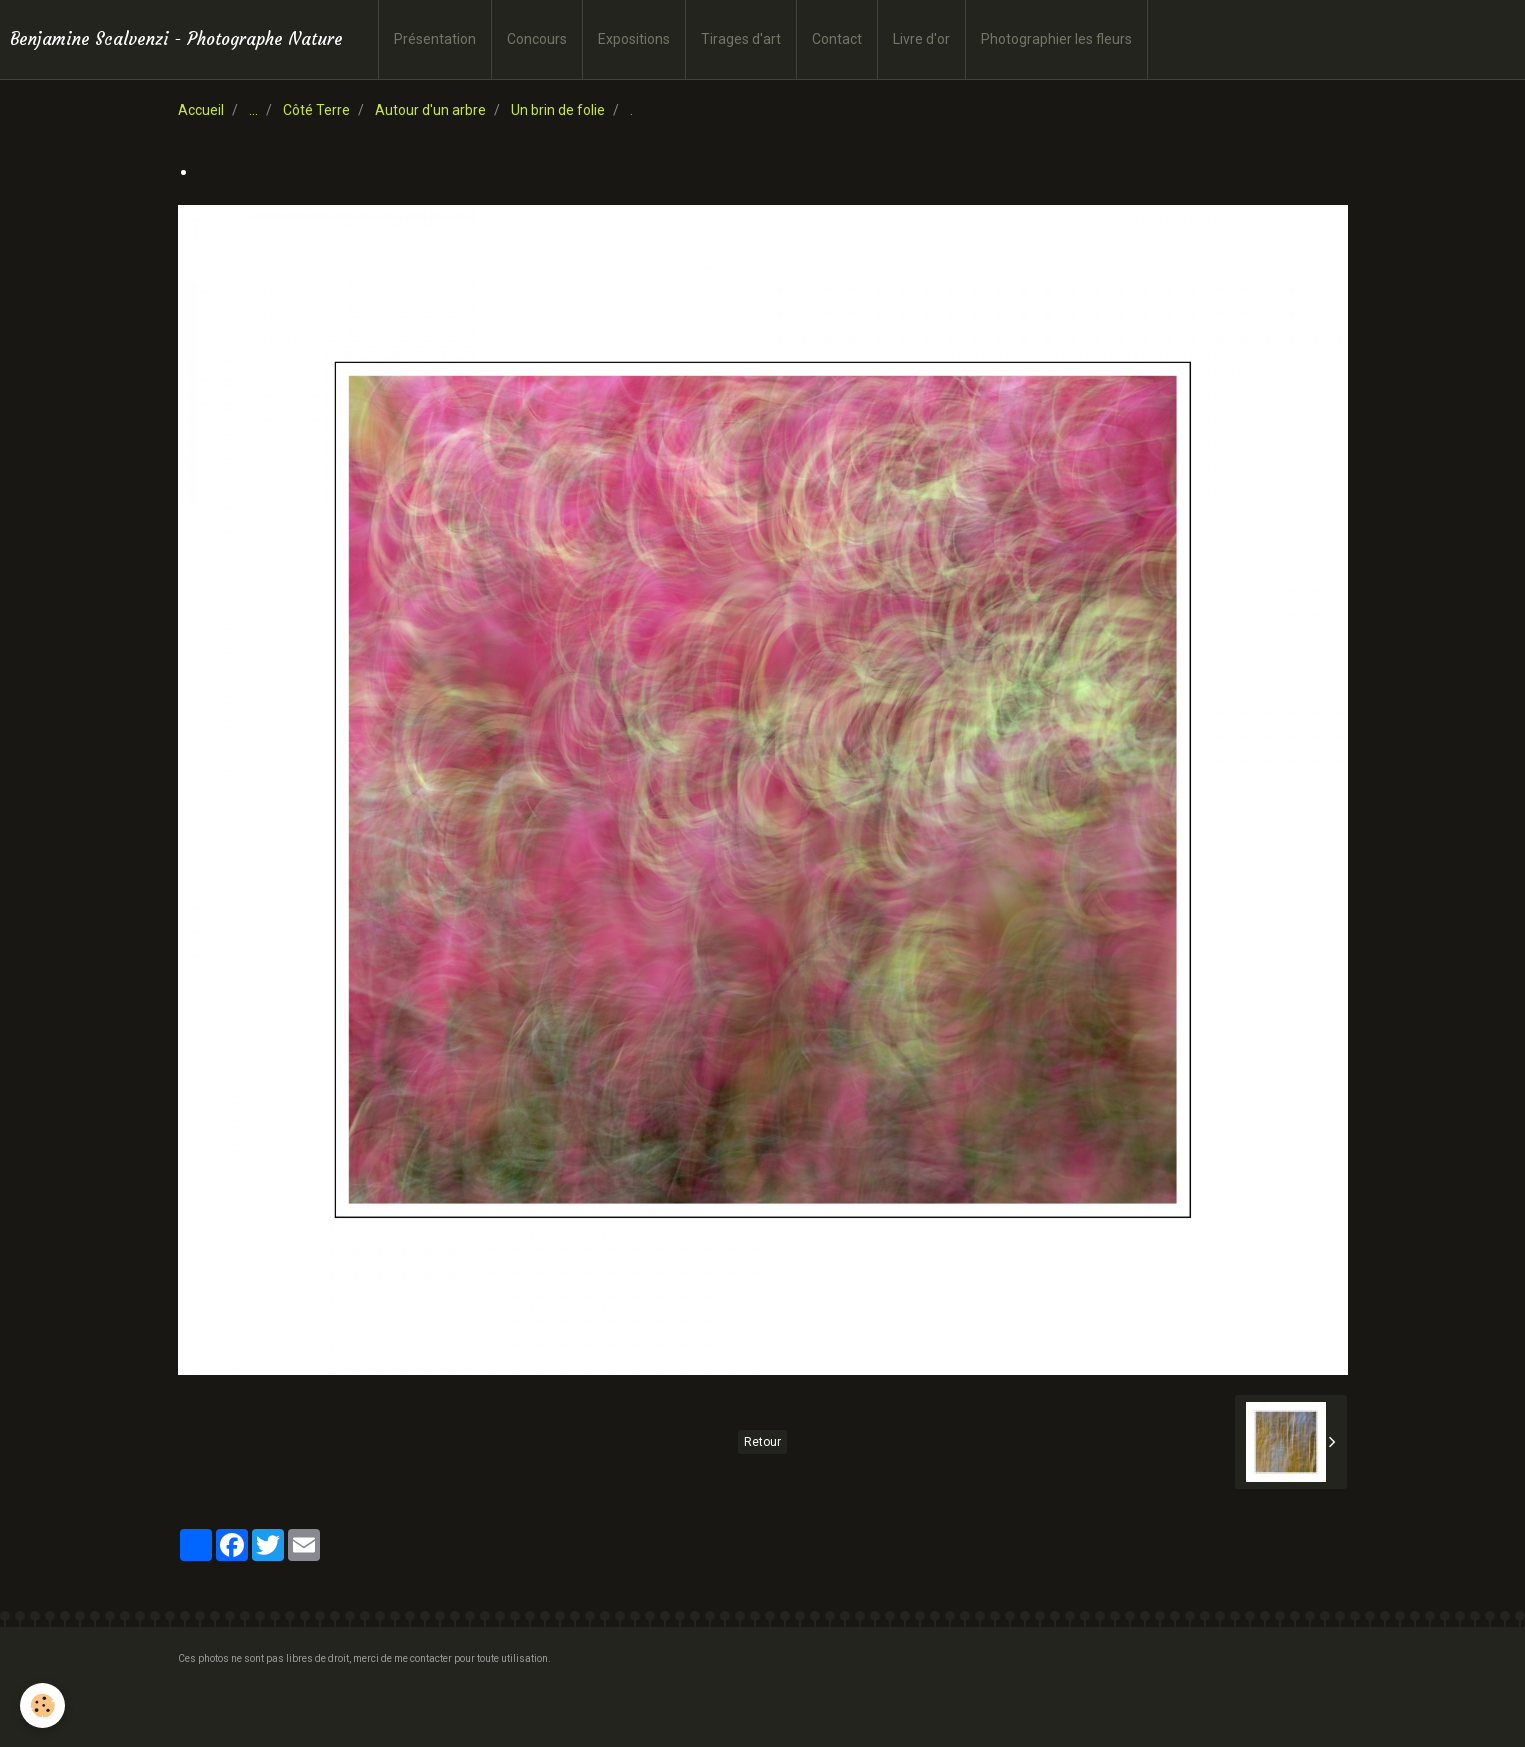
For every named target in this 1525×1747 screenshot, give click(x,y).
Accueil (201, 110)
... (253, 110)
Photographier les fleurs (1056, 39)
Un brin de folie (558, 110)
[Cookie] (42, 1705)
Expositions (634, 39)
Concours (537, 39)
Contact (837, 39)
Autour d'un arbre (430, 110)
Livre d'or (921, 39)
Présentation (435, 39)
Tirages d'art (741, 39)
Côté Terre (316, 110)
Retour (762, 1442)
